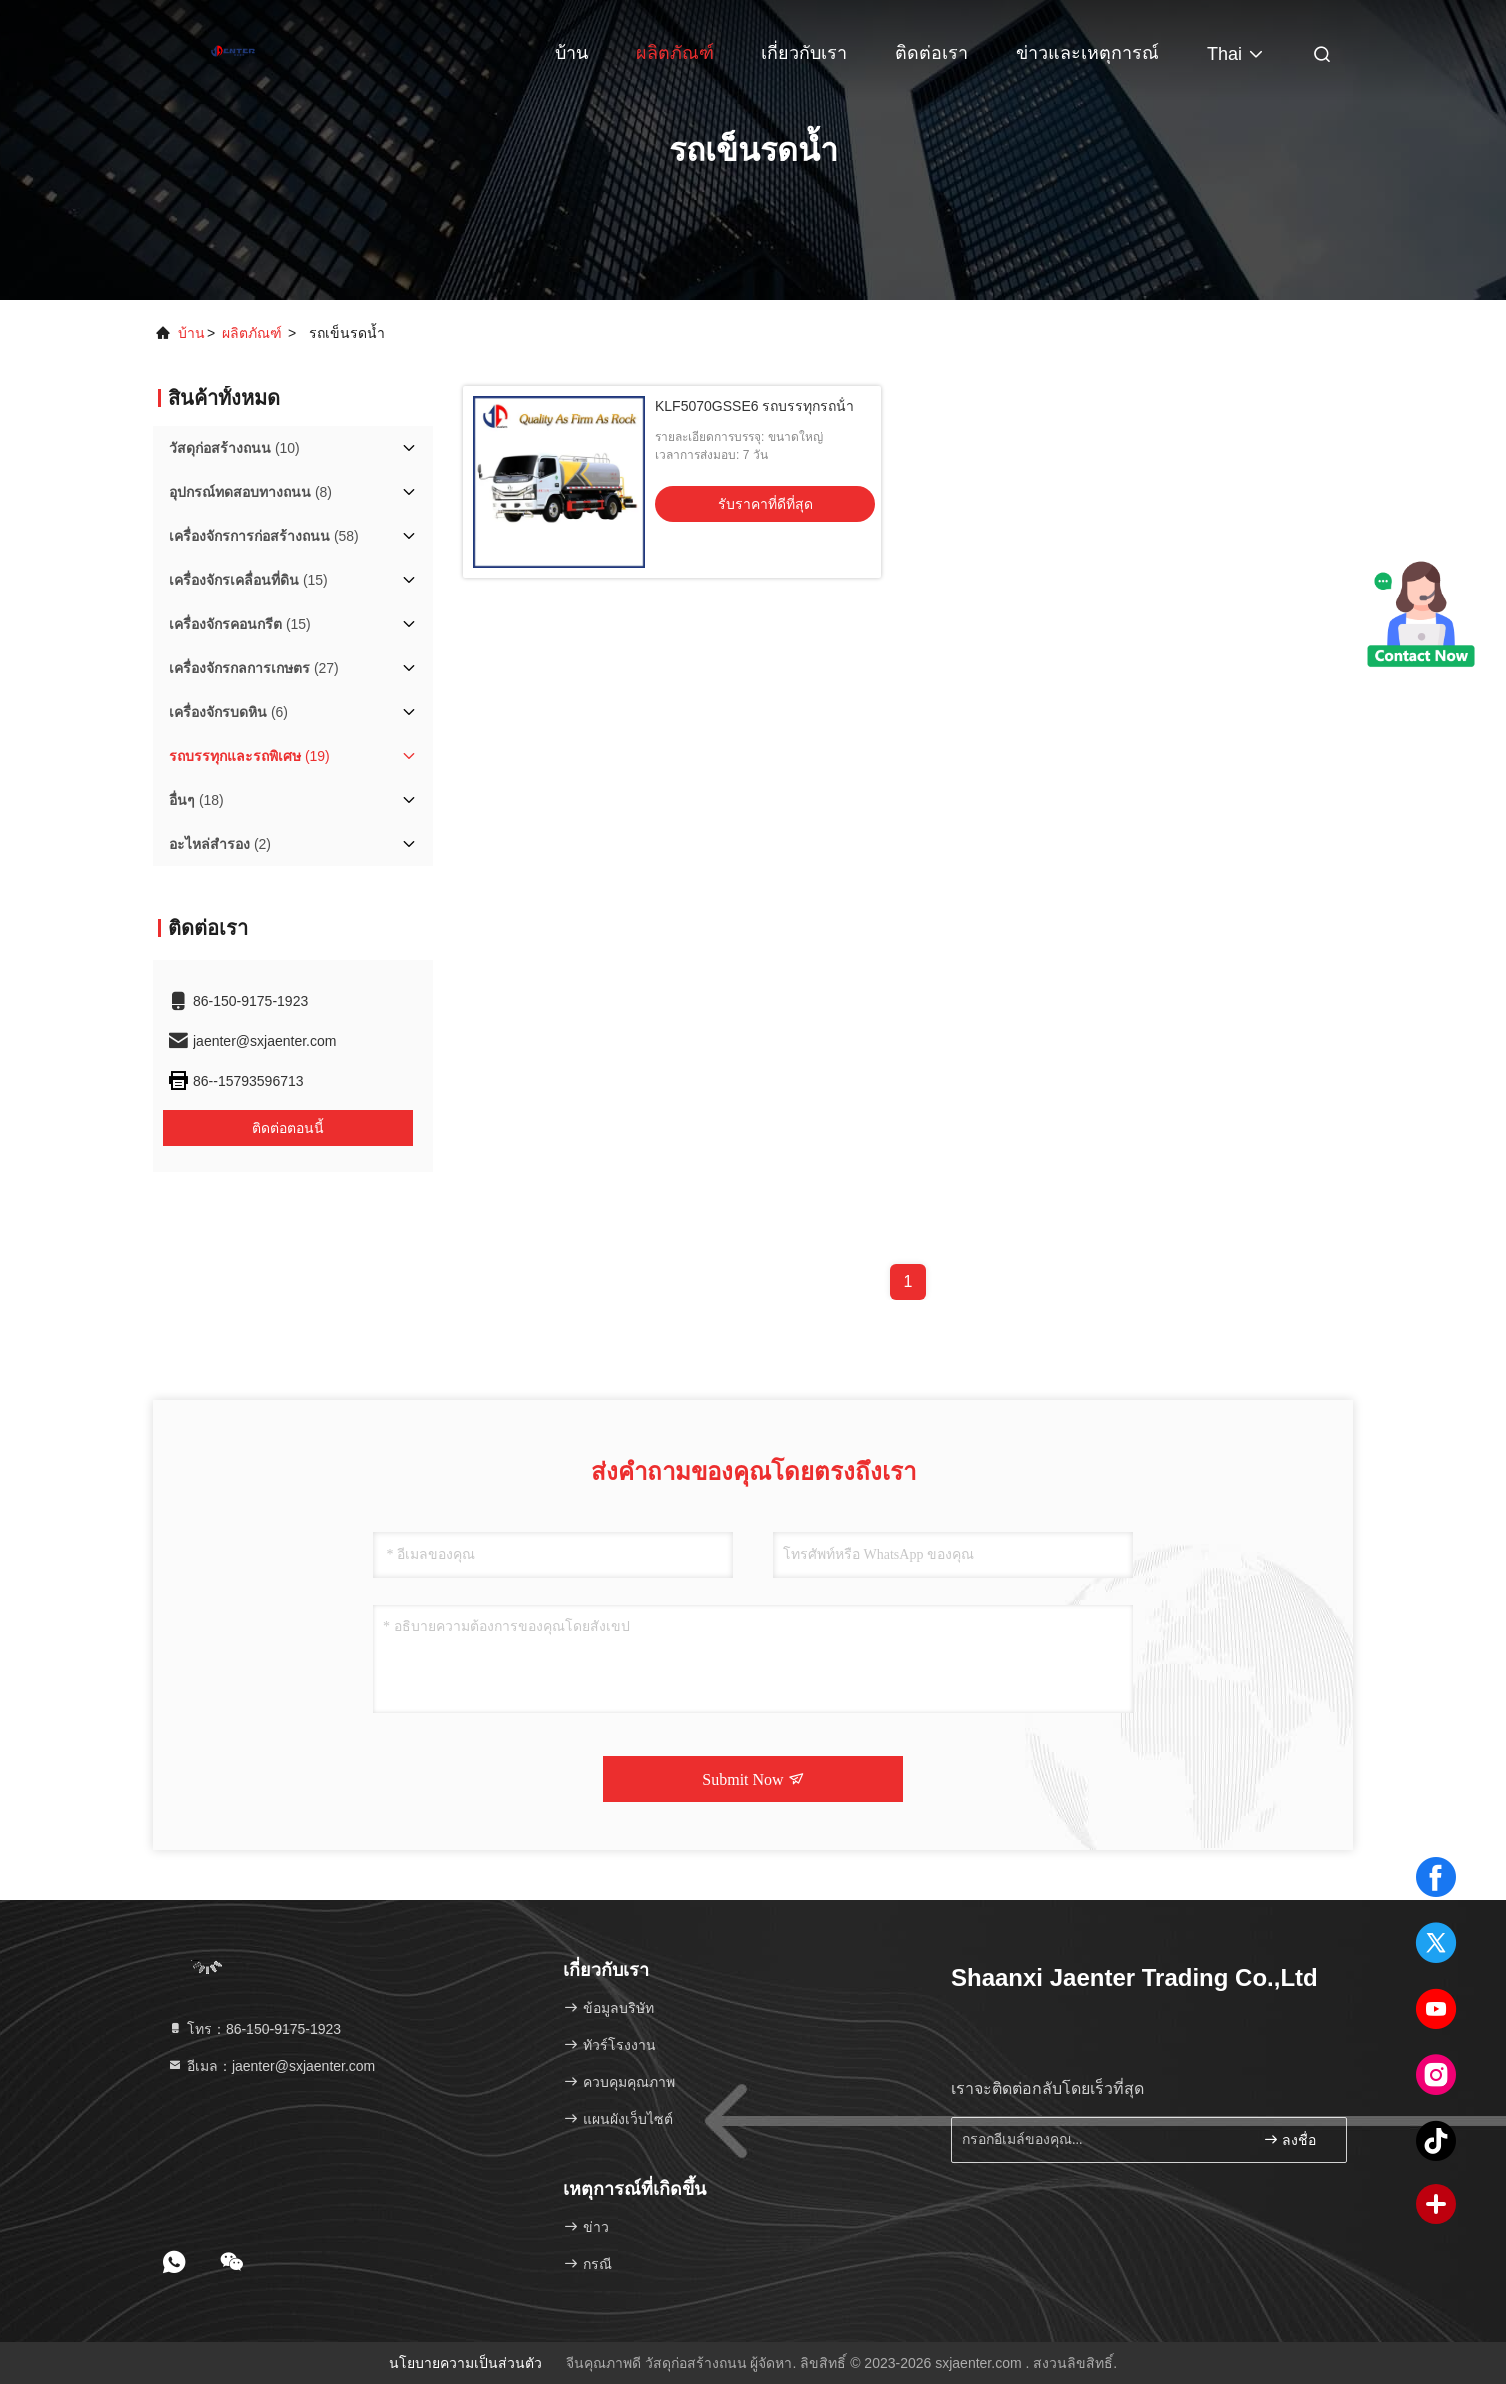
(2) (220, 844)
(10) (234, 448)
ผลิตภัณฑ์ (675, 53)
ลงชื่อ (1290, 2139)
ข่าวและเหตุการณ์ (1087, 53)
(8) (250, 492)
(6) (228, 712)
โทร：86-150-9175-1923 (254, 2029)
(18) (196, 800)
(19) (249, 756)
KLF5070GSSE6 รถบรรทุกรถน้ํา (754, 406)
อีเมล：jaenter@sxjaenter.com (271, 2066)
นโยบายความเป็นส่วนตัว (465, 2363)
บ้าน (571, 53)
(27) (254, 668)
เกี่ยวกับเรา (804, 53)
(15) (248, 580)
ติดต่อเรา (931, 53)
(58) (264, 536)
